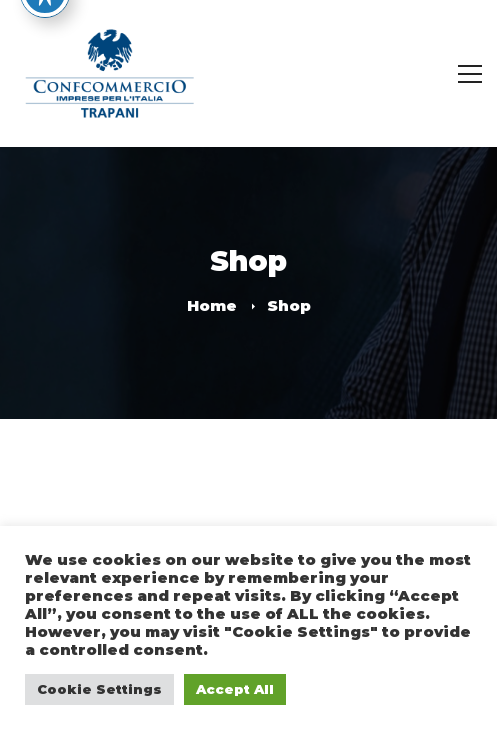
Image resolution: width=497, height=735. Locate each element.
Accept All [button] (235, 689)
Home (212, 305)
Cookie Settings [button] (99, 689)
